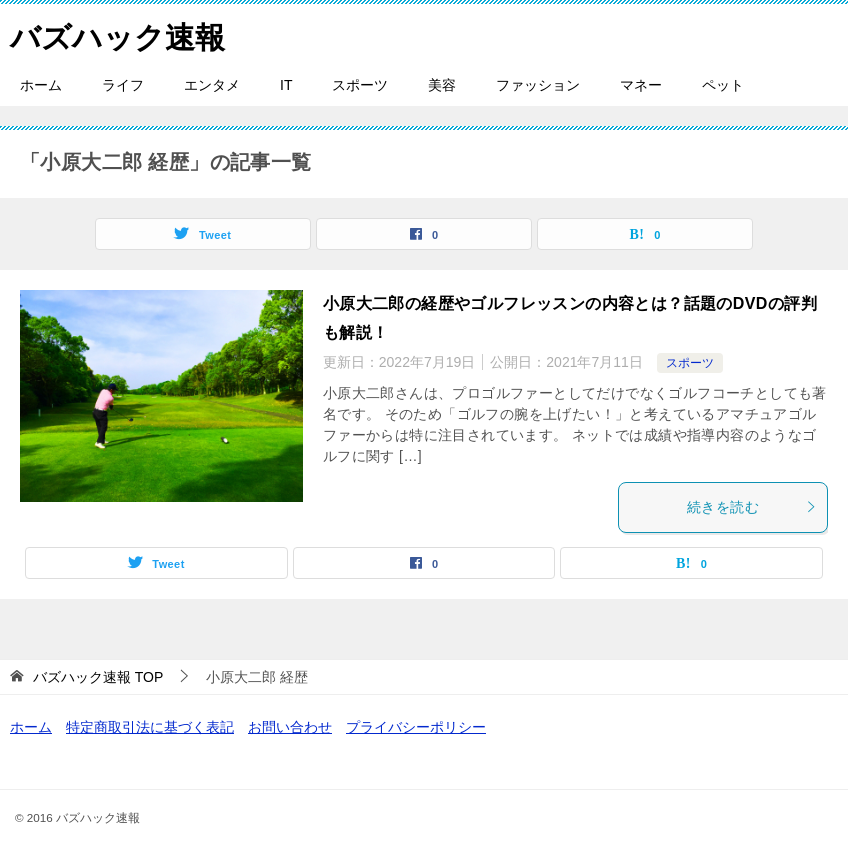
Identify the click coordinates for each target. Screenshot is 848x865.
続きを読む (752, 507)
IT (286, 85)
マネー (641, 85)
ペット (723, 85)
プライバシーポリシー (416, 727)
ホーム (41, 85)
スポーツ (360, 85)
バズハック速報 (117, 34)
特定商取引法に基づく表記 (150, 727)
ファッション (538, 85)
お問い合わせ (290, 727)
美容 (442, 85)
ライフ (123, 85)
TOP (98, 677)
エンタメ (212, 85)
